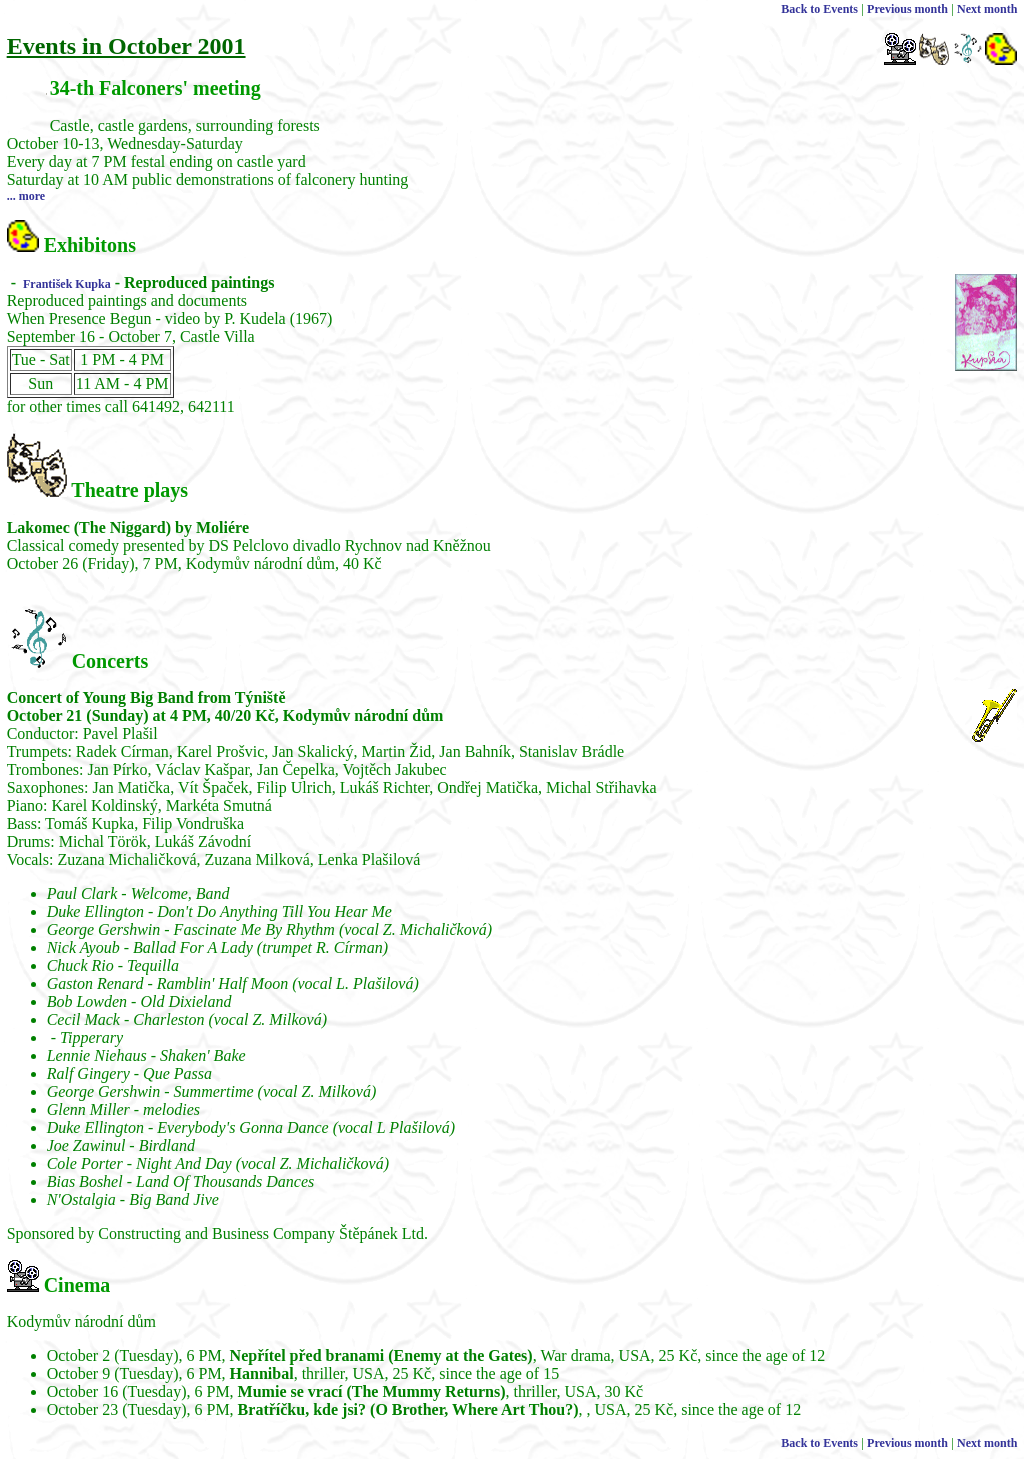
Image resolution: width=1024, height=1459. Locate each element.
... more (26, 196)
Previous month (907, 9)
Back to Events (819, 9)
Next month (987, 9)
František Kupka (65, 284)
